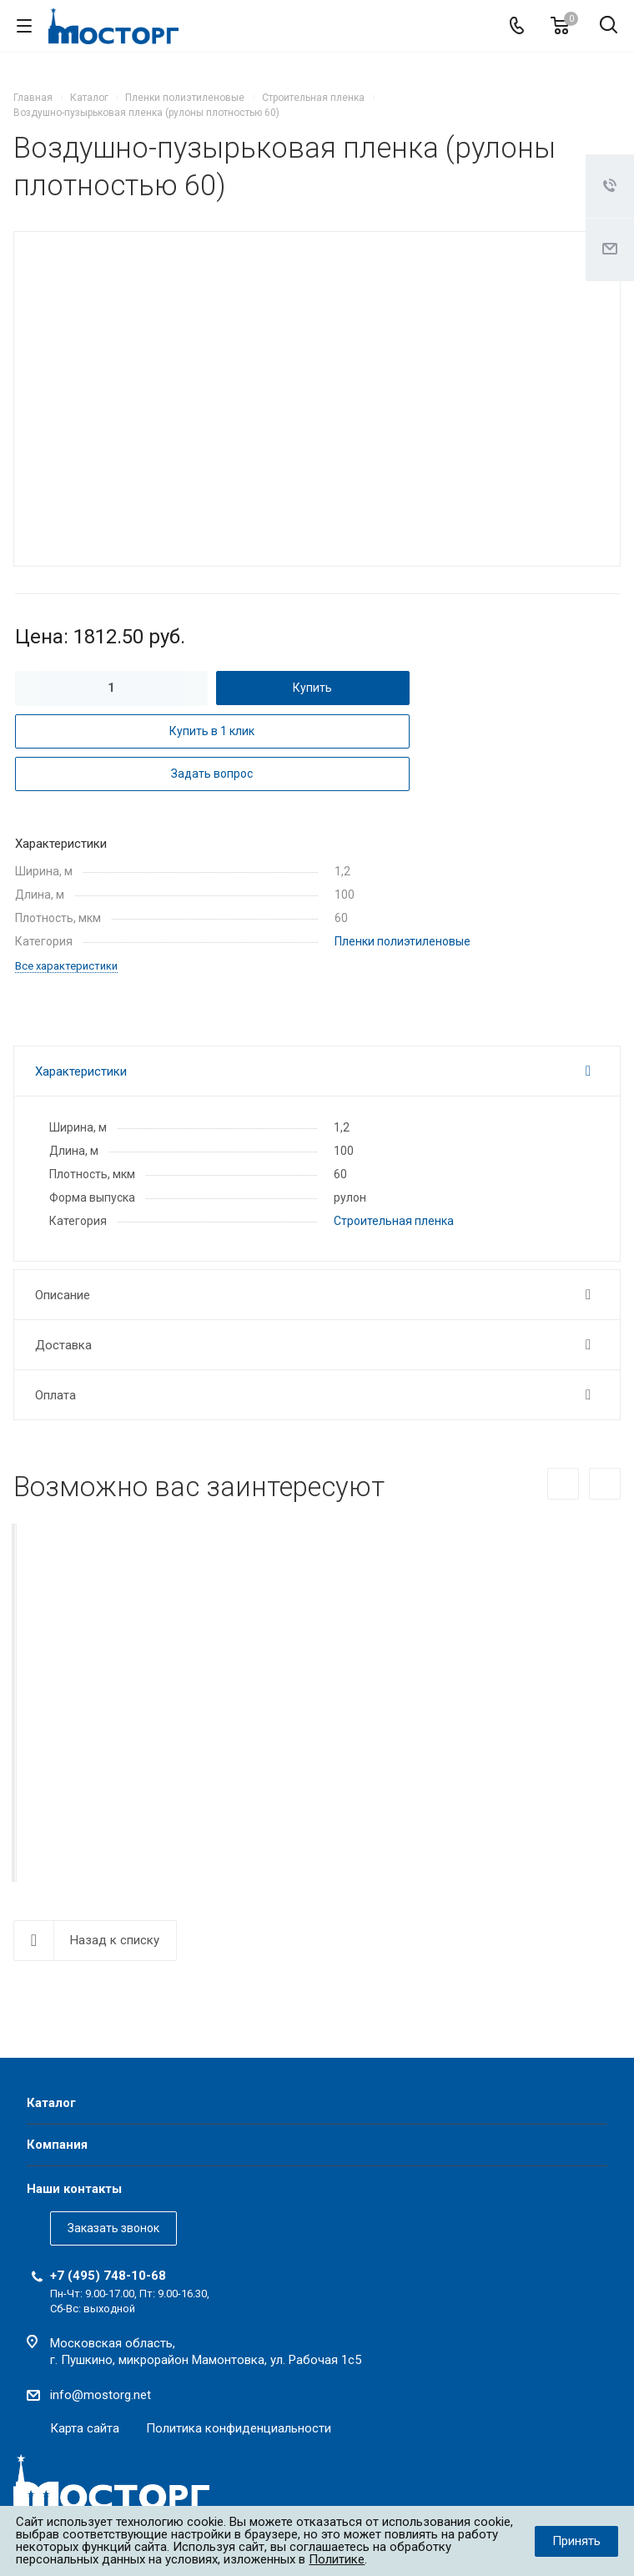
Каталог (51, 2102)
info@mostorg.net (100, 2394)
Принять (576, 2540)
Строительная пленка (394, 1221)
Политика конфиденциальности (238, 2428)
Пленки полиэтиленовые (402, 941)
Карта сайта (84, 2428)
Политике (337, 2559)
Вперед (605, 1484)
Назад (563, 1484)
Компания (57, 2144)
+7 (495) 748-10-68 (108, 2275)
